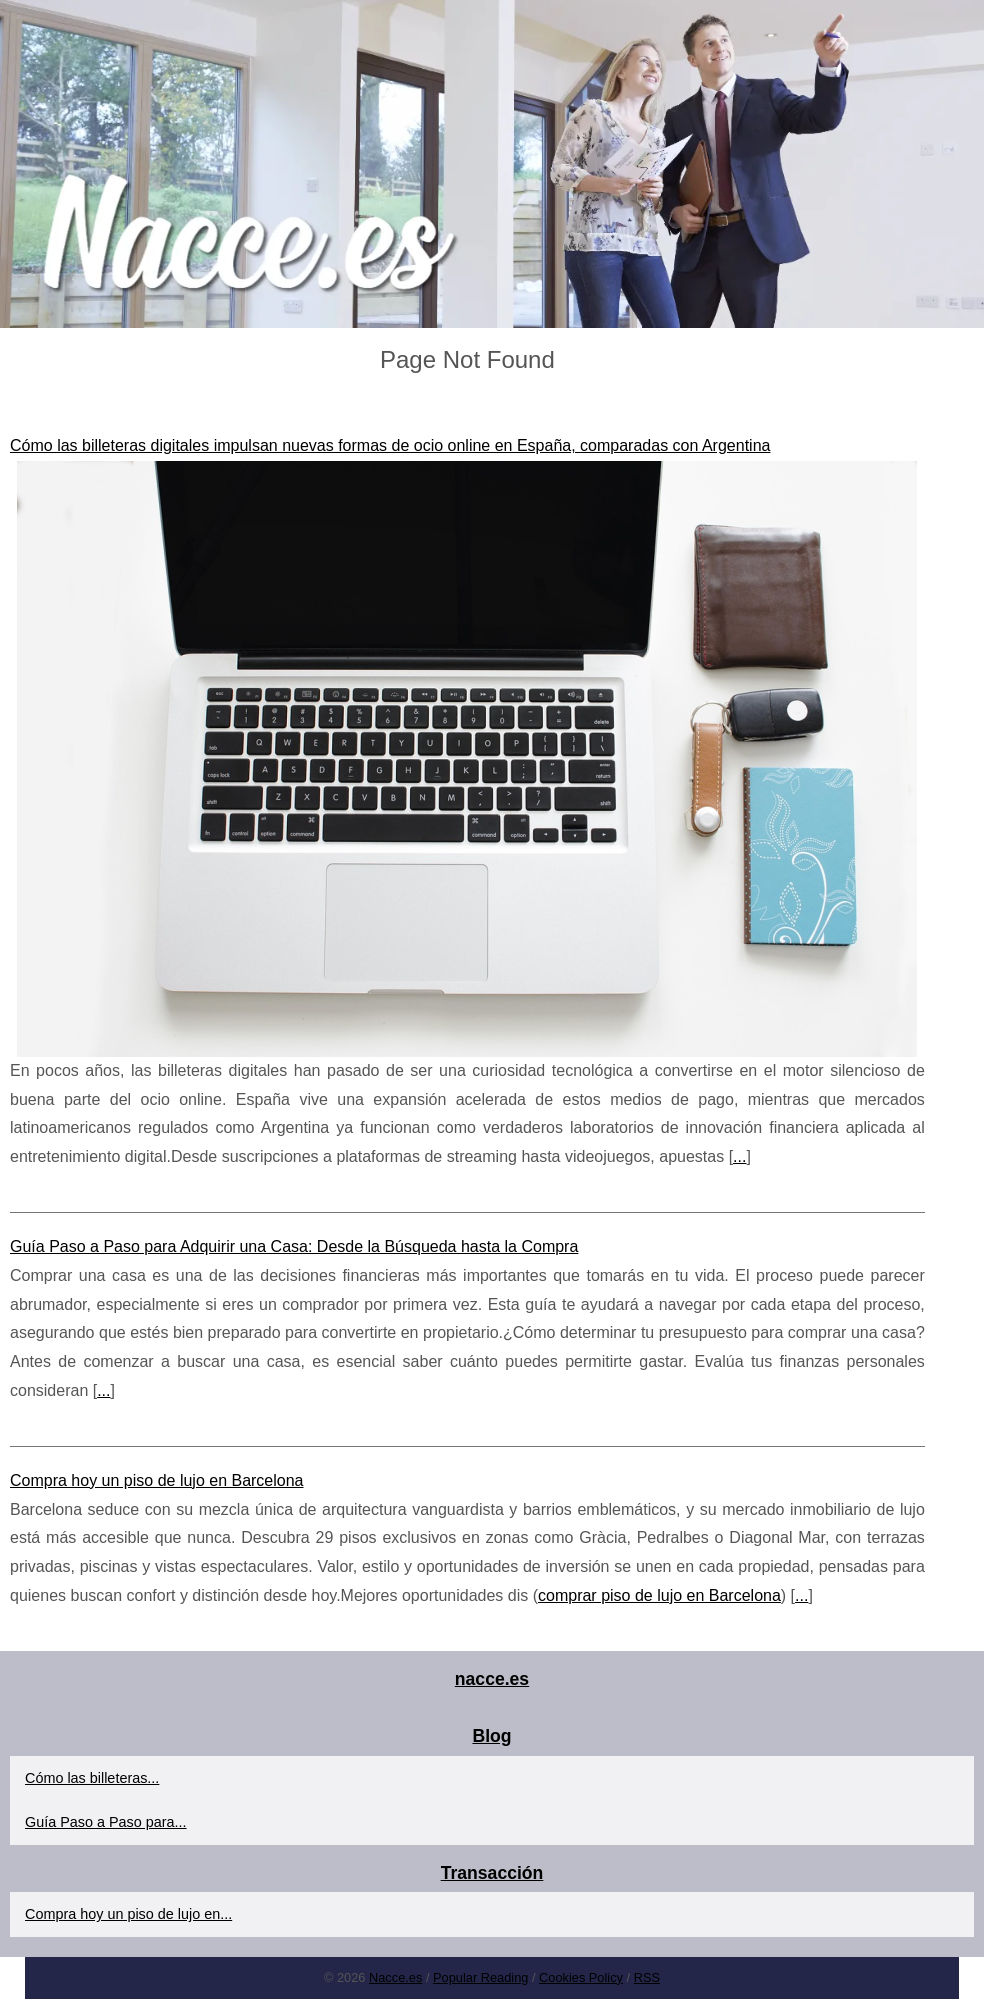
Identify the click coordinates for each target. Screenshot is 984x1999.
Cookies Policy (581, 1977)
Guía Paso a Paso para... (106, 1822)
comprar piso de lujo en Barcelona (659, 1595)
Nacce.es (395, 1977)
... (739, 1156)
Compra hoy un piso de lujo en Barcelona (157, 1480)
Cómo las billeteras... (92, 1778)
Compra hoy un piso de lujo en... (128, 1914)
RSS (647, 1977)
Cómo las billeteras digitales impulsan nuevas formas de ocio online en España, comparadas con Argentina (390, 445)
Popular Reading (480, 1977)
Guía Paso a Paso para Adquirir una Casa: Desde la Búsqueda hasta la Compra (294, 1246)
